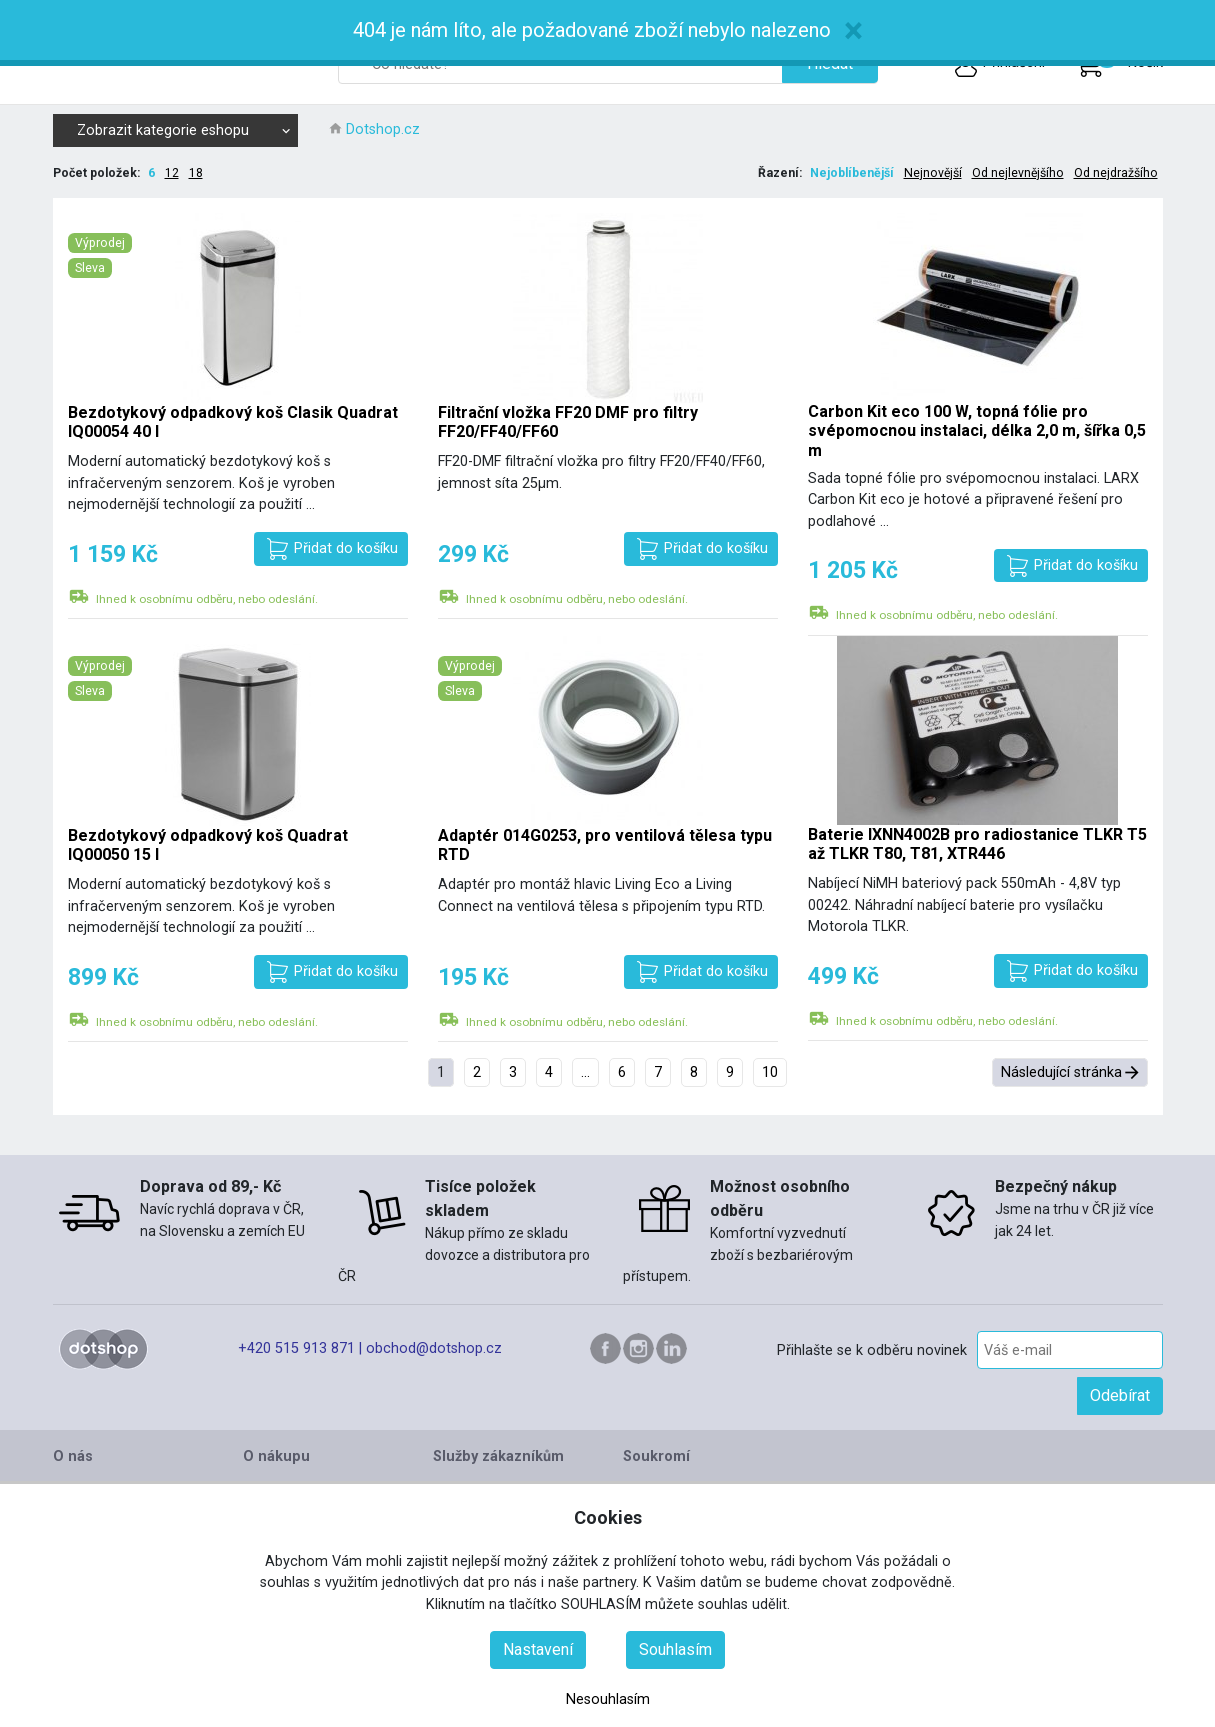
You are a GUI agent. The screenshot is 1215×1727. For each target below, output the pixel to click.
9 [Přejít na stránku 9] (730, 1072)
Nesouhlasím (608, 1699)
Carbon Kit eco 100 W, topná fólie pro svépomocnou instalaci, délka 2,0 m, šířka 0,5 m (977, 430)
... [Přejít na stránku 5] (585, 1072)
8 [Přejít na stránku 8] (694, 1072)
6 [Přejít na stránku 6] (622, 1072)
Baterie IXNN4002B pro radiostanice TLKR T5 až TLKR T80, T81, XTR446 (977, 844)
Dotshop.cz (383, 129)
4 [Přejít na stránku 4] (549, 1072)
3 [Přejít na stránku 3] (513, 1072)
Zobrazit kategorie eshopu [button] (184, 130)
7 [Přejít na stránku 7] (658, 1072)
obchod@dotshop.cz (434, 1348)
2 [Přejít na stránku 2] (477, 1072)
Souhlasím (675, 1649)
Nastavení (538, 1649)
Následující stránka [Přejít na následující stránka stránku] (1061, 1072)
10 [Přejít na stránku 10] (770, 1072)
